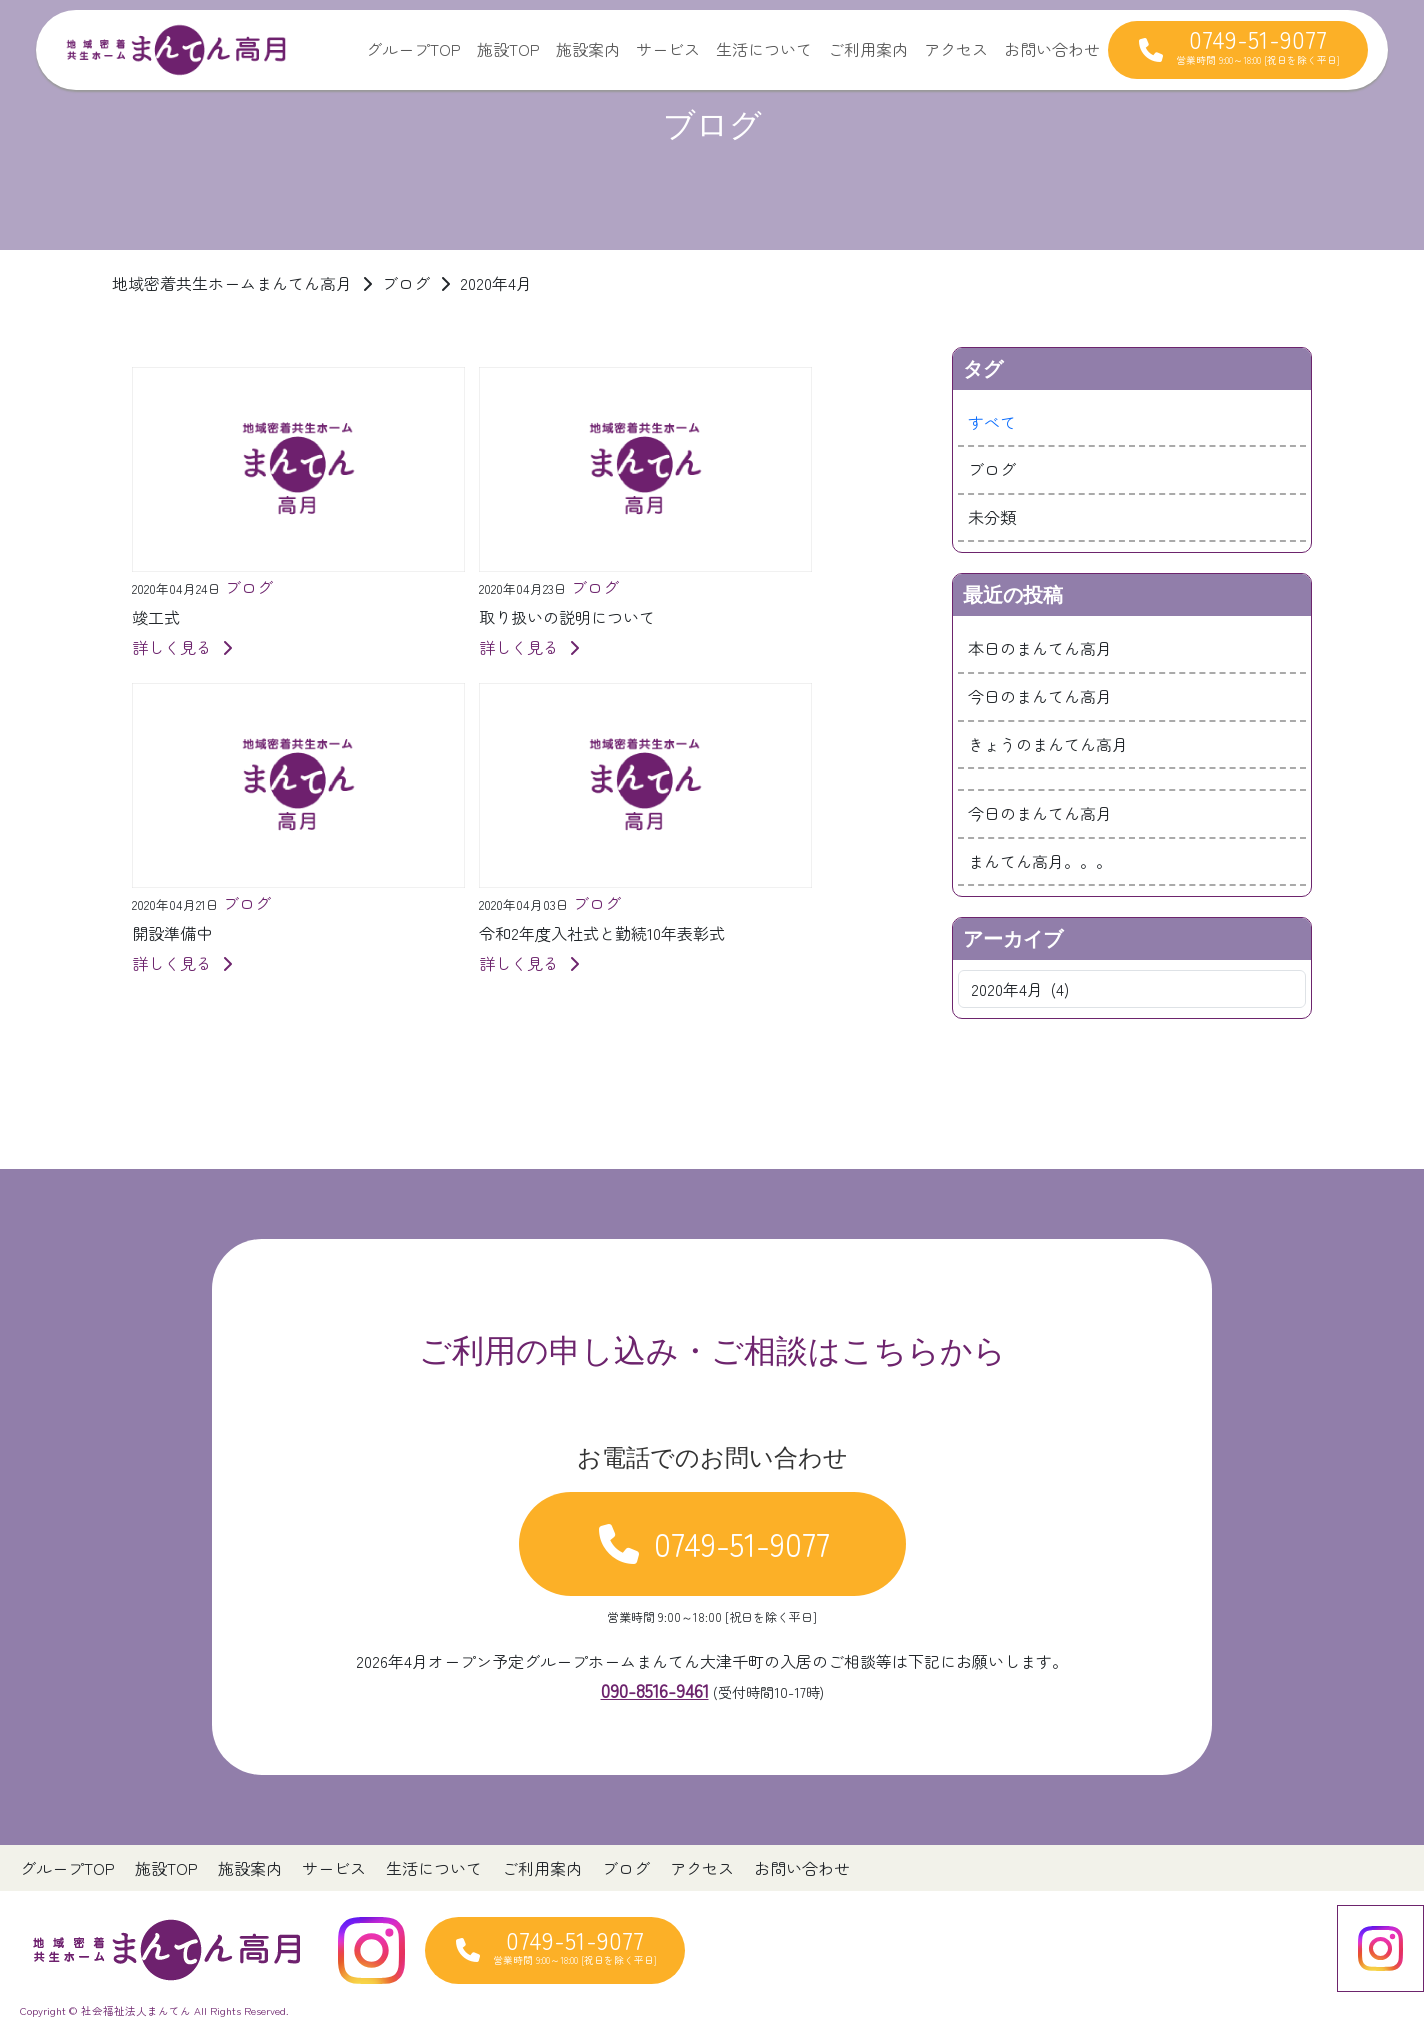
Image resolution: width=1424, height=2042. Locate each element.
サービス (668, 49)
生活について (764, 49)
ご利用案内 (868, 49)
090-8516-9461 (655, 1690)
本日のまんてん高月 (1040, 648)
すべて (992, 422)
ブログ (992, 469)
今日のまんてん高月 (1040, 696)
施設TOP (508, 49)
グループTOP (413, 49)
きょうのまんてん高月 (1048, 744)
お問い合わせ (1052, 49)
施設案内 (588, 49)
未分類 (992, 517)
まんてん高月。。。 (1040, 861)
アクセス (956, 49)
